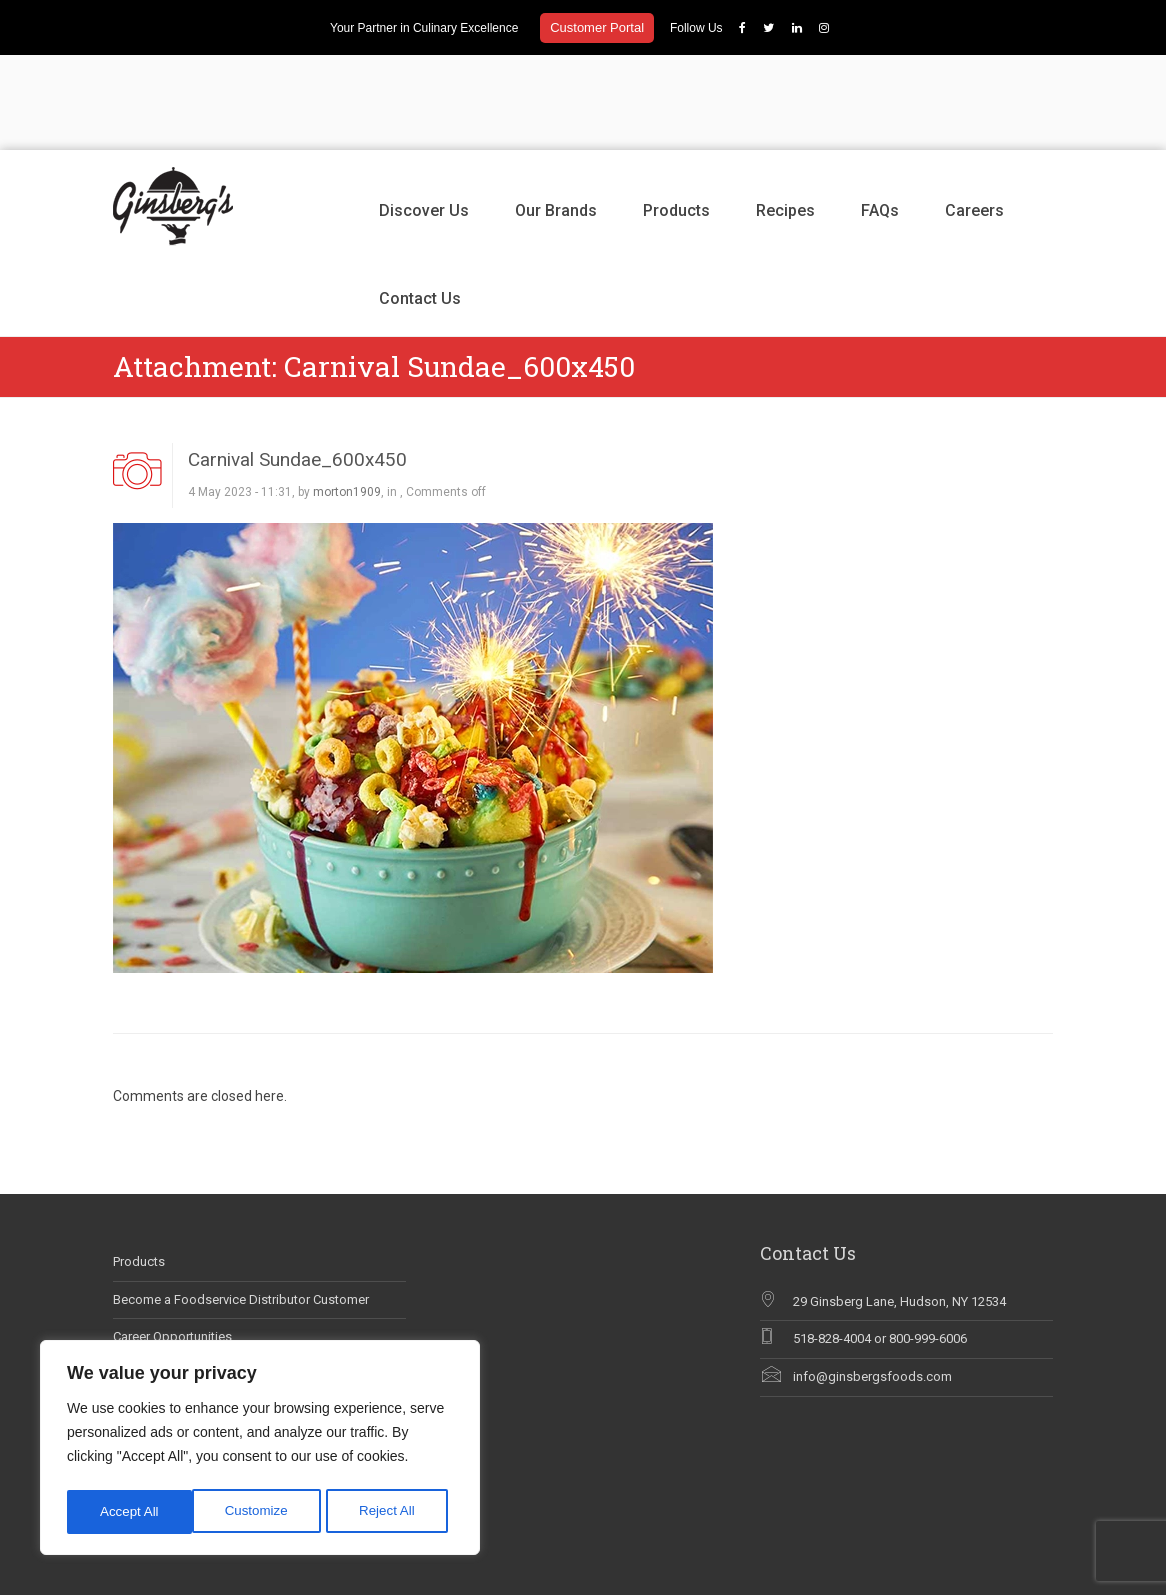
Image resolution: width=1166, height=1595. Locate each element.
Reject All (262, 1512)
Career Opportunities (172, 1241)
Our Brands (556, 115)
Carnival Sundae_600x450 (297, 364)
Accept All (391, 1512)
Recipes (785, 115)
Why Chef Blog (155, 1317)
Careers (974, 115)
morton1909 (347, 397)
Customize (131, 1512)
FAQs (880, 115)
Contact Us (420, 203)
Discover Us (424, 115)
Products (676, 115)
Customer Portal (597, 27)
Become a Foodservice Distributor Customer (241, 1204)
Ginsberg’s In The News (180, 1279)
